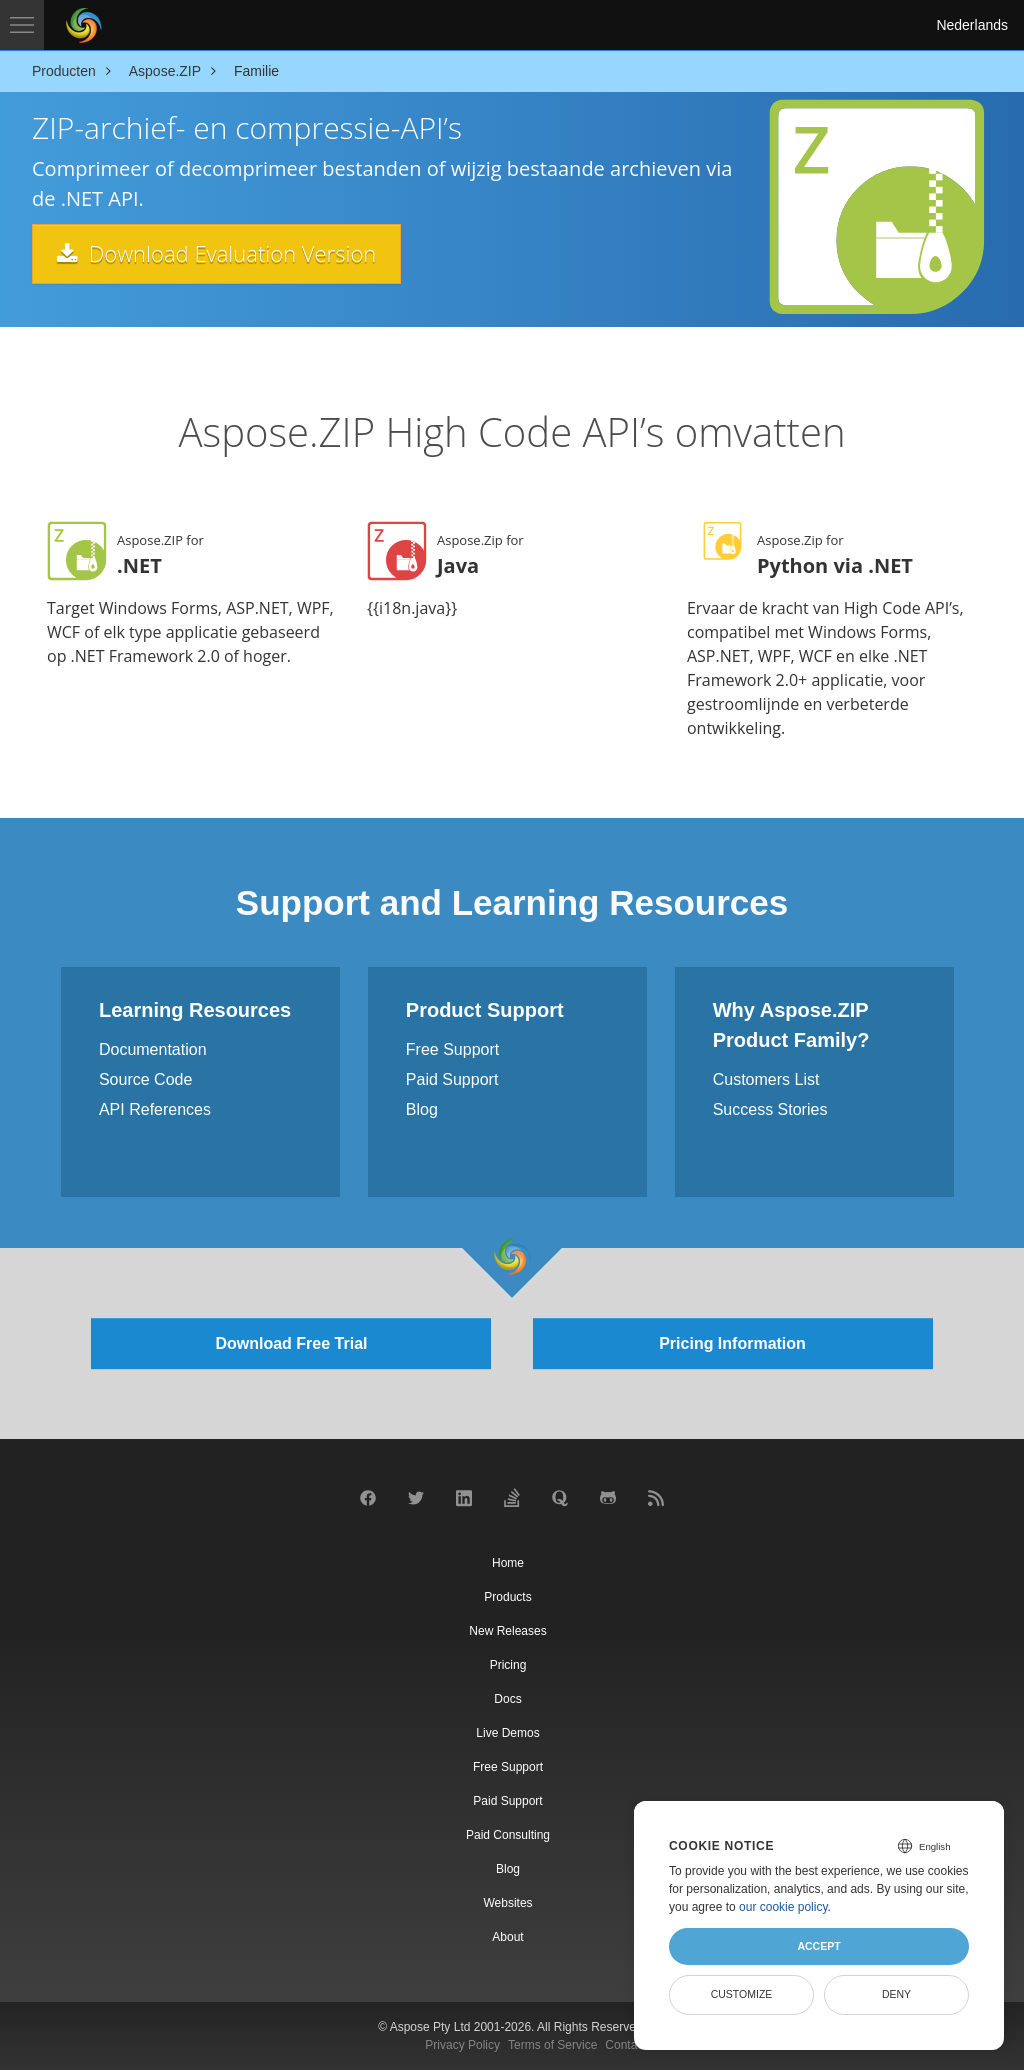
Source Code (145, 1079)
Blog (422, 1109)
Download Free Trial (291, 1343)
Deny (896, 1994)
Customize (742, 1994)
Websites (507, 1903)
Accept (818, 1946)
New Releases (507, 1631)
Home (508, 1563)
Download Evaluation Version (216, 253)
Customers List (766, 1079)
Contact (625, 2045)
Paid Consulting (508, 1835)
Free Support (452, 1049)
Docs (507, 1699)
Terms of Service (552, 2045)
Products (507, 1597)
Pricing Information (732, 1343)
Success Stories (770, 1109)
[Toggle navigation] (22, 25)
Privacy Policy (462, 2045)
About (507, 1937)
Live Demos (507, 1733)
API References (155, 1109)
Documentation (153, 1049)
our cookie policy (783, 1907)
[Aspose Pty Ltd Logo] (84, 25)
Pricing (508, 1665)
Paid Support (452, 1079)
